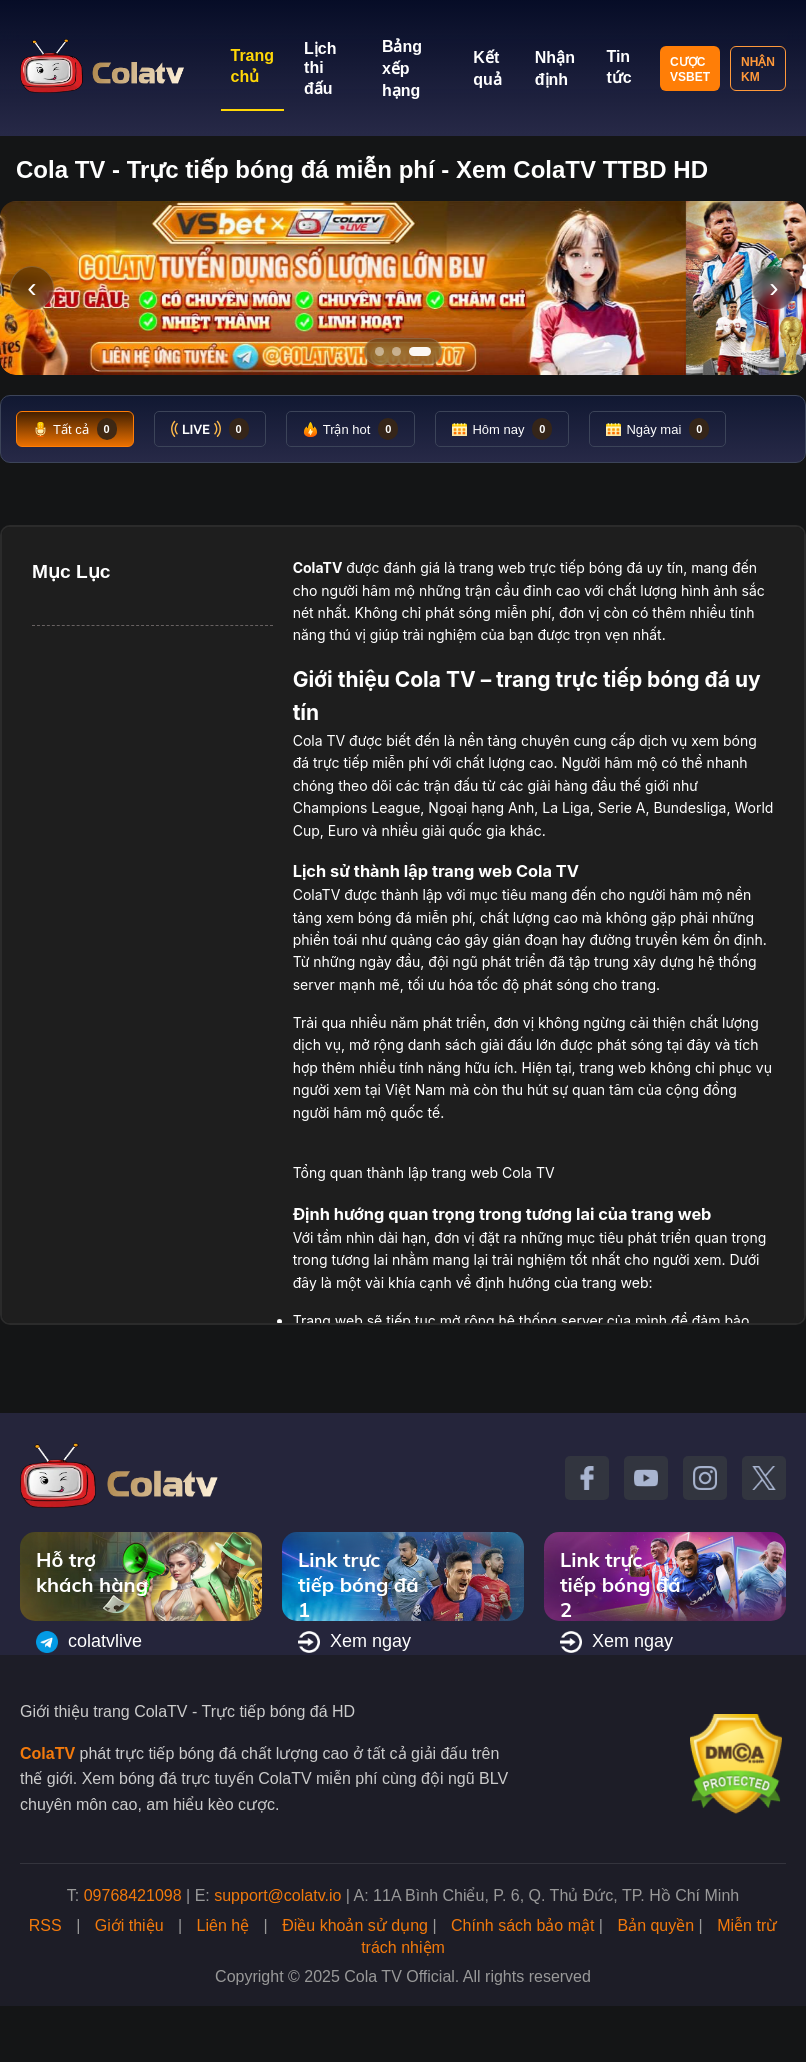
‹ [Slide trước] (31, 287)
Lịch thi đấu (320, 68)
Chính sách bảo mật (522, 1925)
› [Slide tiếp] (773, 287)
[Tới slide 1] (379, 351)
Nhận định (555, 68)
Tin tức (618, 67)
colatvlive (89, 1642)
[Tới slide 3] (426, 351)
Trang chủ (253, 66)
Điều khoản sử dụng (355, 1925)
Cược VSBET (690, 69)
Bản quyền (655, 1925)
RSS (45, 1925)
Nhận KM (758, 69)
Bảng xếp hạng (402, 68)
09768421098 (133, 1895)
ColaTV (47, 1753)
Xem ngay (354, 1642)
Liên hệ (223, 1925)
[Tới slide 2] (403, 351)
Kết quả (487, 68)
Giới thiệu (129, 1925)
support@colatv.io (277, 1895)
